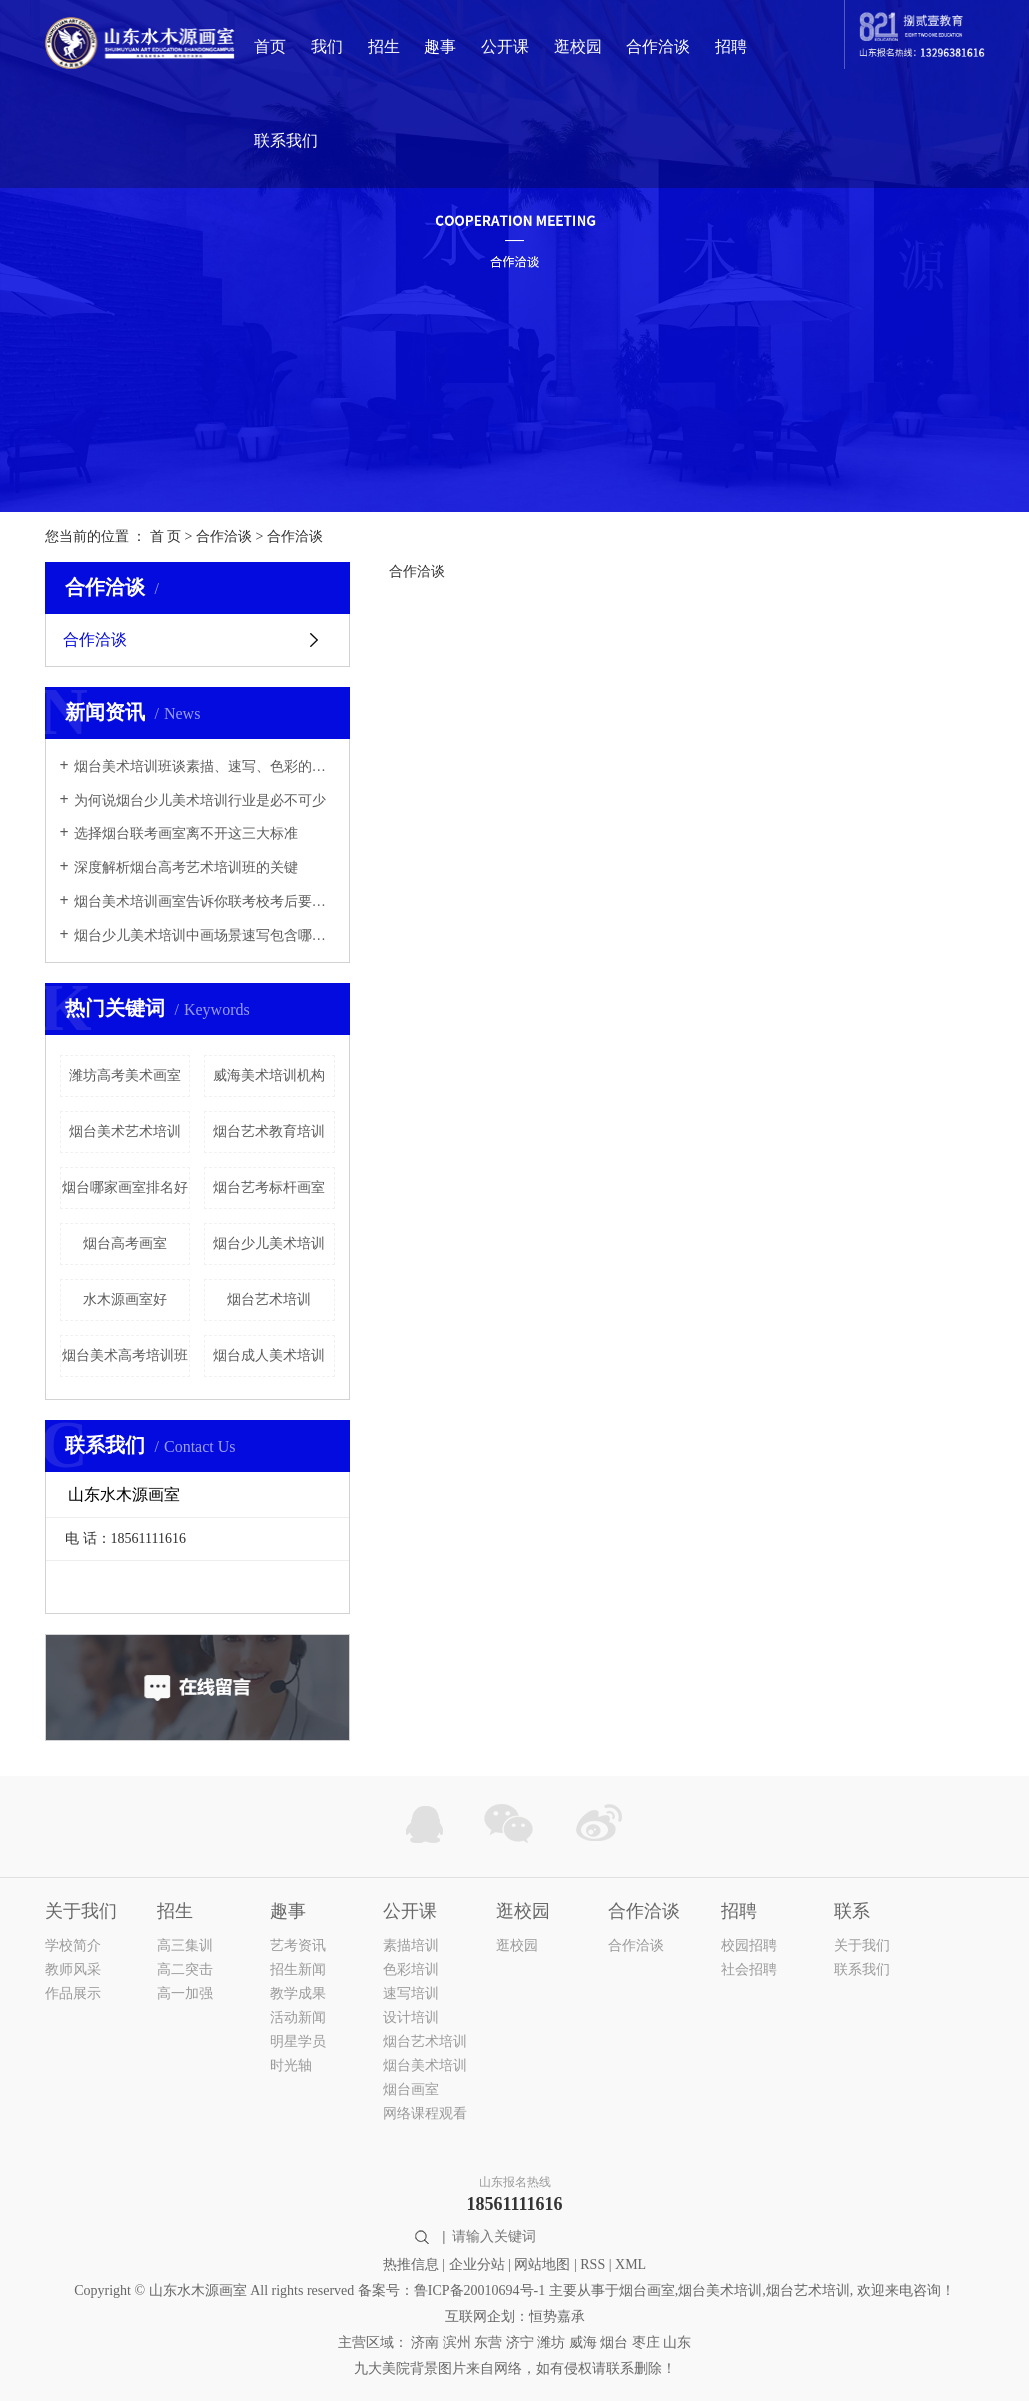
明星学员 (298, 2041)
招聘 (731, 46)
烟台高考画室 (125, 1243)
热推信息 (411, 2264)
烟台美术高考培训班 (125, 1355)
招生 (384, 46)
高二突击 (185, 1969)
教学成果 (298, 1993)
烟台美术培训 (425, 2065)
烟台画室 (411, 2089)
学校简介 (73, 1945)
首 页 (166, 536)
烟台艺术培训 (269, 1299)
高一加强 (185, 1993)
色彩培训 (411, 1969)
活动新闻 (298, 2017)
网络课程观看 (425, 2113)
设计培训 (411, 2017)
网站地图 (542, 2264)
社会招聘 (749, 1969)
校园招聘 (749, 1945)
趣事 (440, 46)
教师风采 (73, 1969)
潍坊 (551, 2342)
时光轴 (291, 2065)
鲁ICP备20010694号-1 (479, 2290)
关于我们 (862, 1945)
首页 (270, 46)
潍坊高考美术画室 (125, 1075)
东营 (488, 2342)
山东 (677, 2342)
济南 (425, 2342)
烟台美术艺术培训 (125, 1131)
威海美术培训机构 (269, 1075)
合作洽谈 (658, 46)
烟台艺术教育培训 (269, 1131)
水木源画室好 (125, 1299)
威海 (583, 2342)
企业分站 (477, 2264)
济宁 (520, 2342)
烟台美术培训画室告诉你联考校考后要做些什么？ (204, 901)
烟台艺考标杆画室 (269, 1187)
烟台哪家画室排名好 (125, 1187)
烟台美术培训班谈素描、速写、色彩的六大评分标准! (204, 766)
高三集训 (185, 1945)
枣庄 (646, 2342)
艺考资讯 (298, 1945)
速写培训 (411, 1993)
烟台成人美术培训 (269, 1355)
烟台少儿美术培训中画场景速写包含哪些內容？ (204, 935)
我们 (327, 46)
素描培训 (411, 1945)
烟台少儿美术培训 (269, 1243)
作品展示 (73, 1993)
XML (630, 2264)
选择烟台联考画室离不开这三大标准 (186, 833)
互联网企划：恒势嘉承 (515, 2316)
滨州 (457, 2342)
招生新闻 (298, 1969)
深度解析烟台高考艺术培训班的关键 (186, 867)
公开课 (505, 46)
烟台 (614, 2342)
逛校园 (578, 46)
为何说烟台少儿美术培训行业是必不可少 (200, 800)
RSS (592, 2264)
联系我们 (286, 140)
